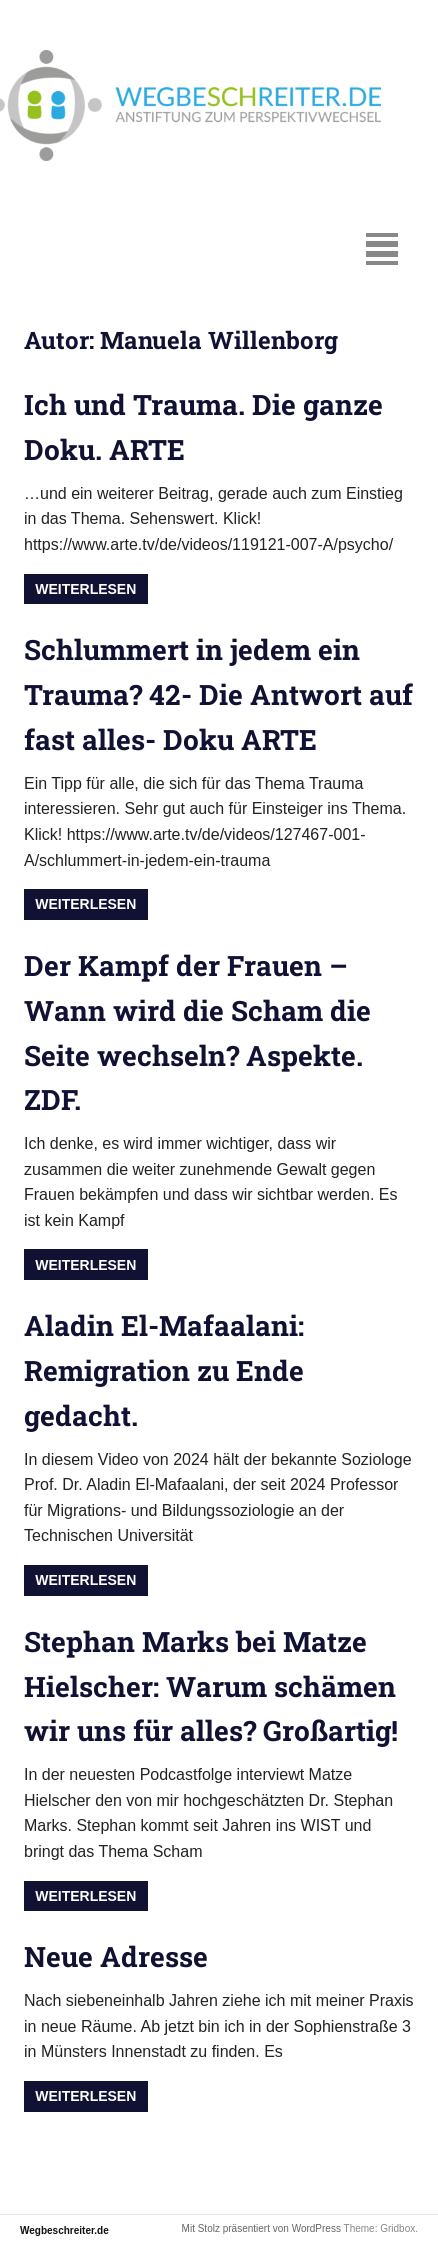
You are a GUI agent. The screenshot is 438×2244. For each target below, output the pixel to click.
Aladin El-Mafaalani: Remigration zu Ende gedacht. (164, 1370)
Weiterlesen (85, 589)
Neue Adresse (116, 1956)
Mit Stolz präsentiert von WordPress (261, 2228)
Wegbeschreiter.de (64, 2230)
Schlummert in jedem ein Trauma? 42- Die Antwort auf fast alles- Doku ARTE (218, 694)
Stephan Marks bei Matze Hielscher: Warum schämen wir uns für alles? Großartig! (211, 1686)
